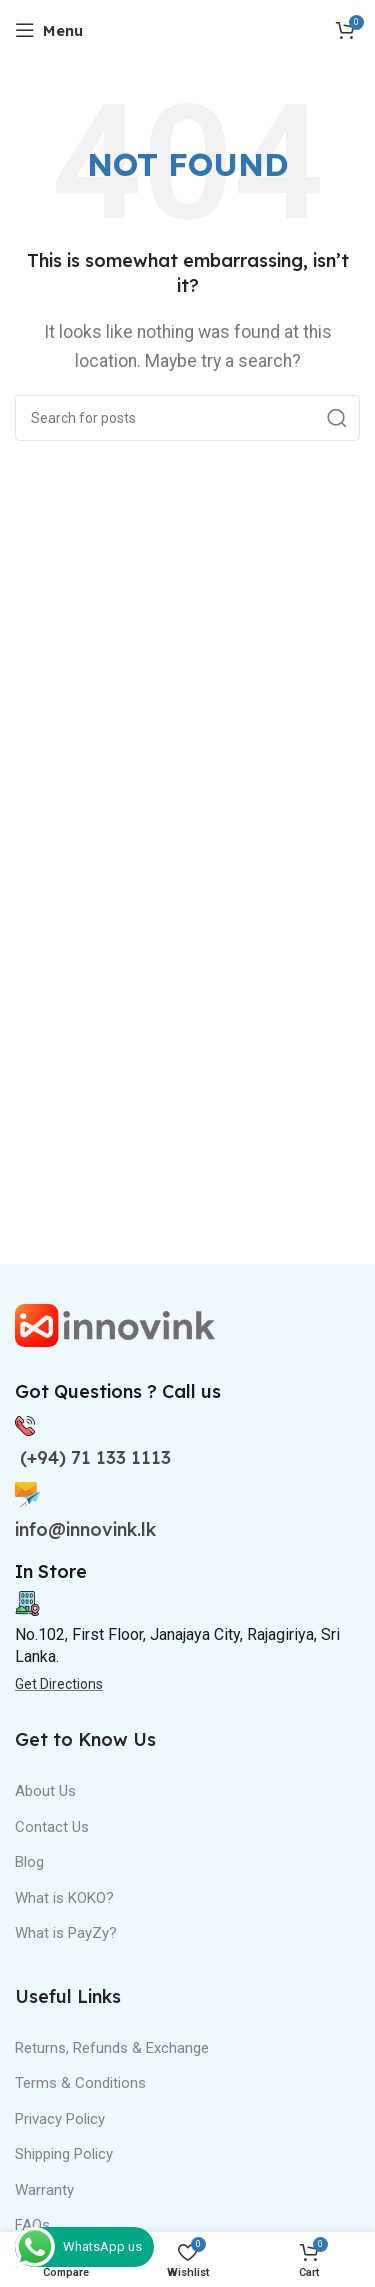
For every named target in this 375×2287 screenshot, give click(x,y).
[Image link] (115, 1323)
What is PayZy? (66, 1933)
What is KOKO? (64, 1898)
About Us (45, 1791)
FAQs (32, 2225)
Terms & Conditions (80, 2083)
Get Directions (59, 1684)
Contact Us (52, 1827)
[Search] (187, 418)
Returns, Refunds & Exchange (112, 2048)
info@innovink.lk (85, 1529)
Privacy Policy (60, 2119)
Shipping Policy (64, 2154)
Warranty (44, 2190)
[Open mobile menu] (49, 30)
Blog (29, 1862)
